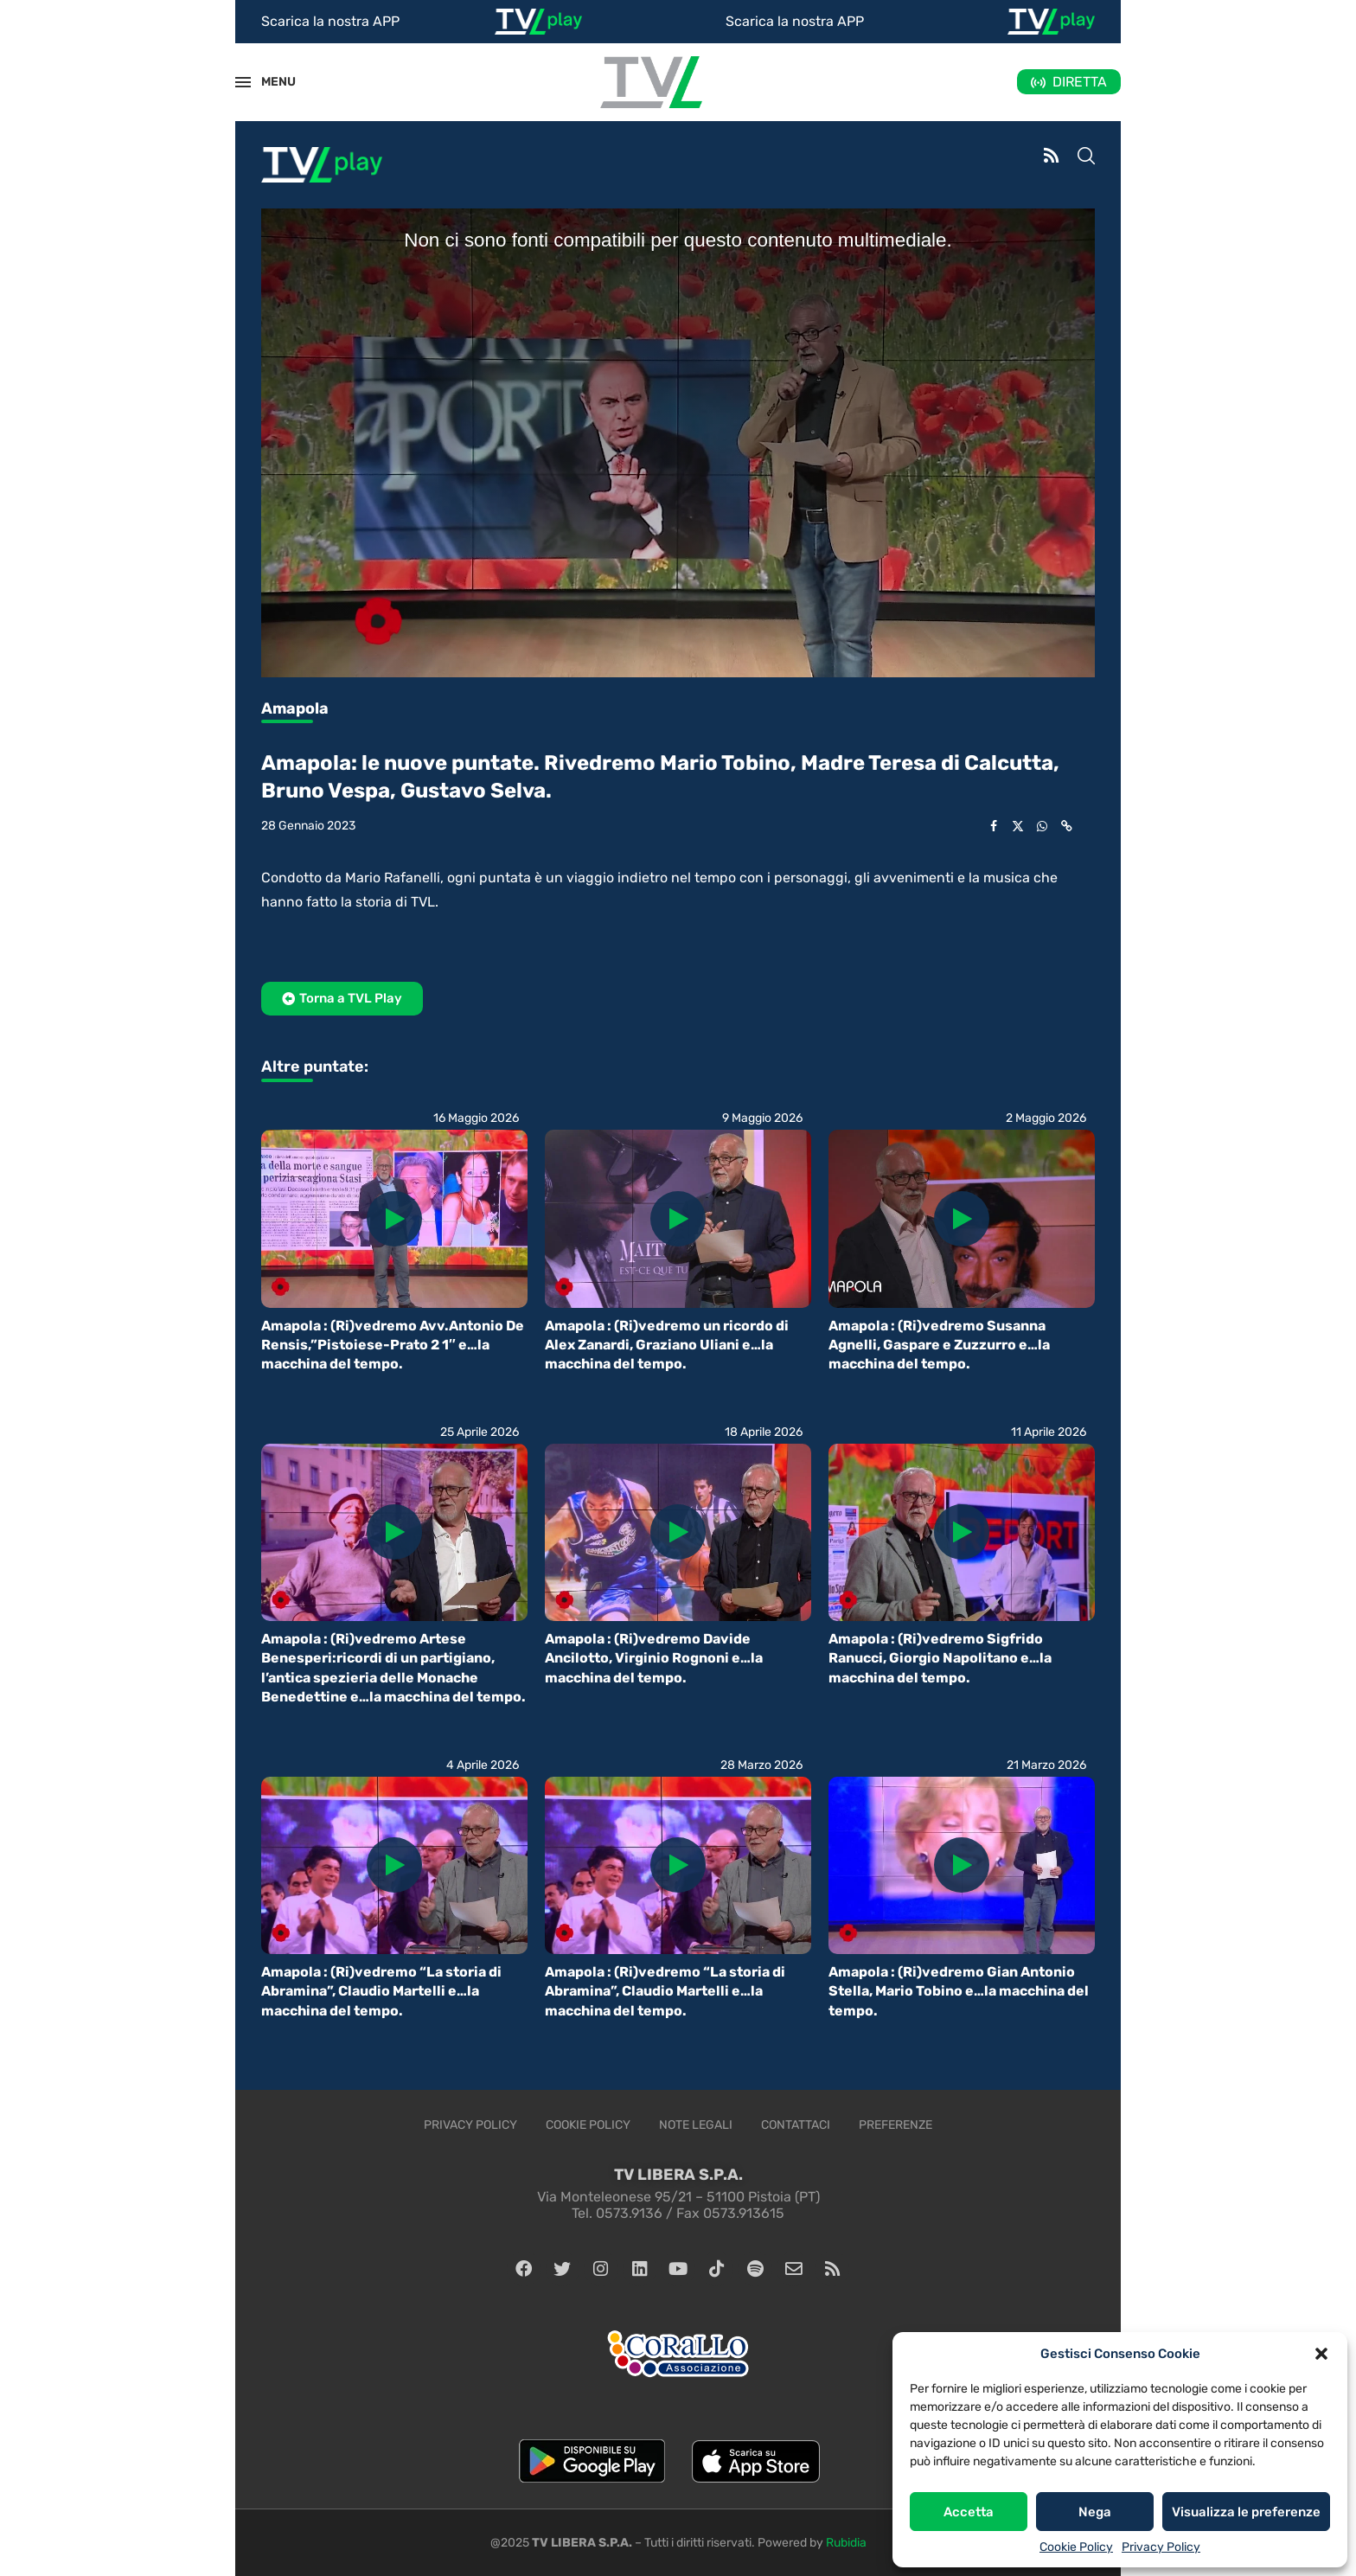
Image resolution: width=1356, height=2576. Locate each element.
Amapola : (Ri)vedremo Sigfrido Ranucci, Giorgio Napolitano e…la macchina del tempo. (940, 1658)
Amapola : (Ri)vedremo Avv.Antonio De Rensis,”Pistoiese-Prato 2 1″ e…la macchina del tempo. (392, 1345)
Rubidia (846, 2542)
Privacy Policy (1161, 2547)
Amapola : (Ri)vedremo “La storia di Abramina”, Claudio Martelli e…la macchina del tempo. (381, 1991)
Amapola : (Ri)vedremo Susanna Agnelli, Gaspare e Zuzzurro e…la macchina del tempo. (939, 1345)
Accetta (968, 2512)
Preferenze (895, 2125)
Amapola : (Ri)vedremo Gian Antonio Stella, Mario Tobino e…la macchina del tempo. (958, 1991)
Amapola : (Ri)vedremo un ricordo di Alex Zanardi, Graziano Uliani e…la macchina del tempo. (667, 1345)
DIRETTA (1079, 82)
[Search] (1086, 157)
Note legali (695, 2125)
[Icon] (394, 1218)
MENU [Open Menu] (269, 81)
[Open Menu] (243, 82)
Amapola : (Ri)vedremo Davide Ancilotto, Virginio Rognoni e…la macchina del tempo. (654, 1658)
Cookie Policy (1076, 2547)
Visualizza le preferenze (1246, 2512)
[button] (1321, 2353)
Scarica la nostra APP (330, 21)
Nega (1094, 2512)
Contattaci (795, 2125)
